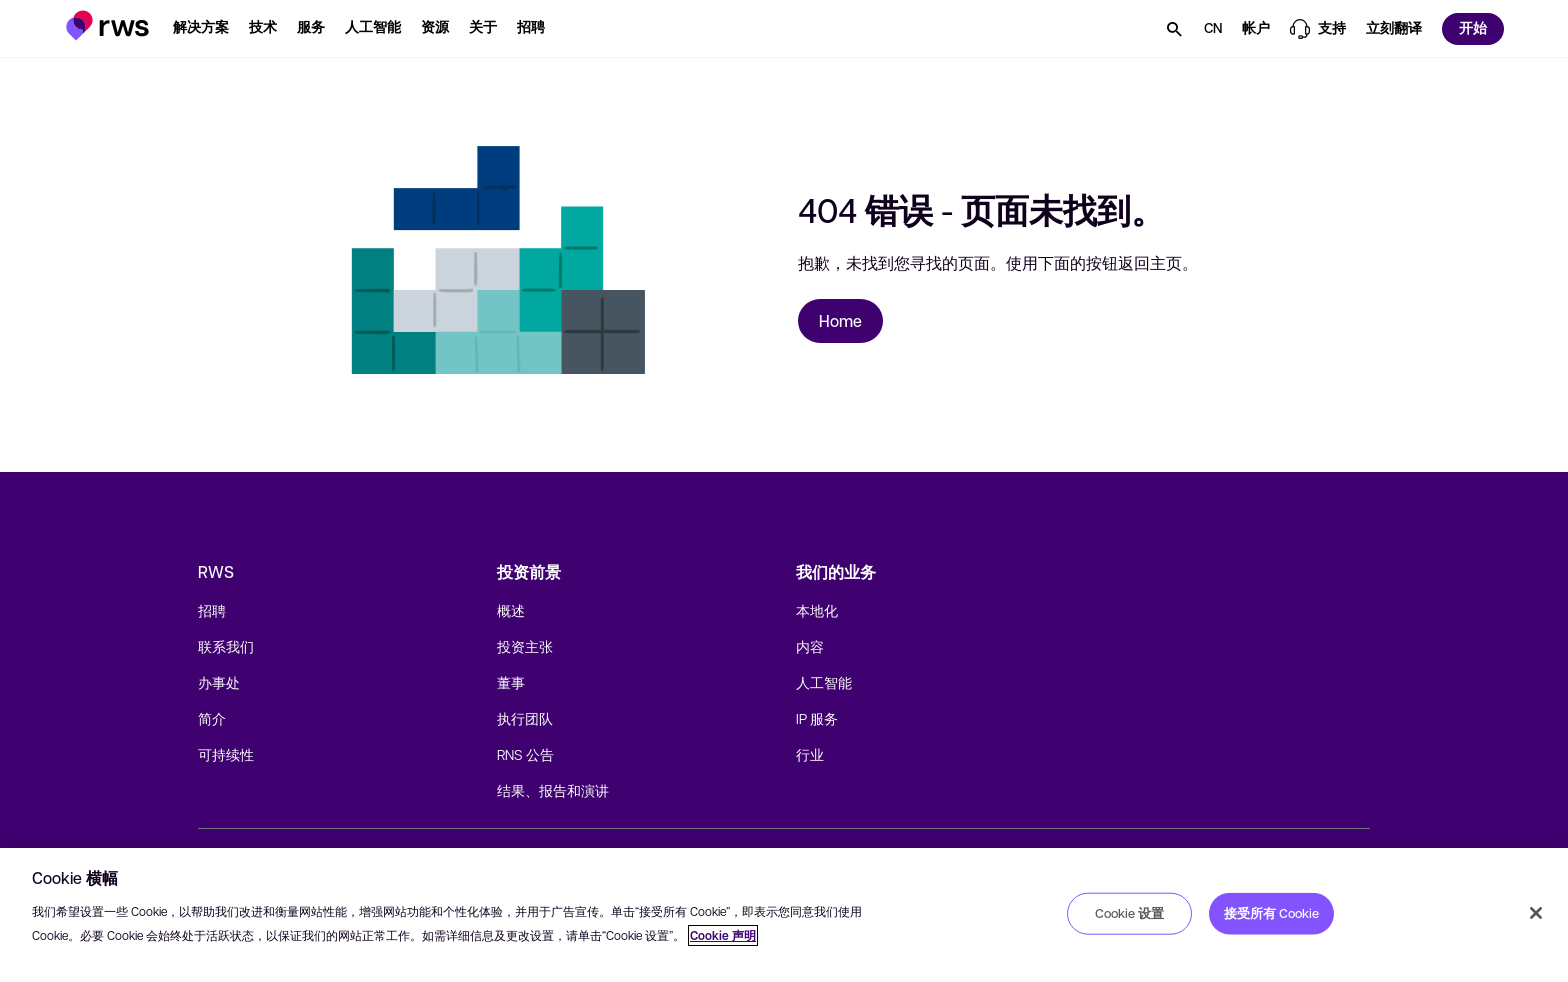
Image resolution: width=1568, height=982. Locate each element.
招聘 (212, 610)
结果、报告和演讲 (553, 790)
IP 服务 (817, 718)
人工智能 (824, 682)
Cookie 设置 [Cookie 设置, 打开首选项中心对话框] (1129, 913)
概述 (511, 610)
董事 (511, 682)
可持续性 (226, 754)
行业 (810, 754)
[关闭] (1536, 913)
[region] (784, 915)
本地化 (817, 610)
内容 (810, 646)
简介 (212, 718)
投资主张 (525, 646)
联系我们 (226, 646)
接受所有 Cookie (1271, 913)
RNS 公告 (525, 754)
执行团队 (525, 718)
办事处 (219, 682)
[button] (107, 25)
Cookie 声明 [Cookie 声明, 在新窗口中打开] (723, 935)
